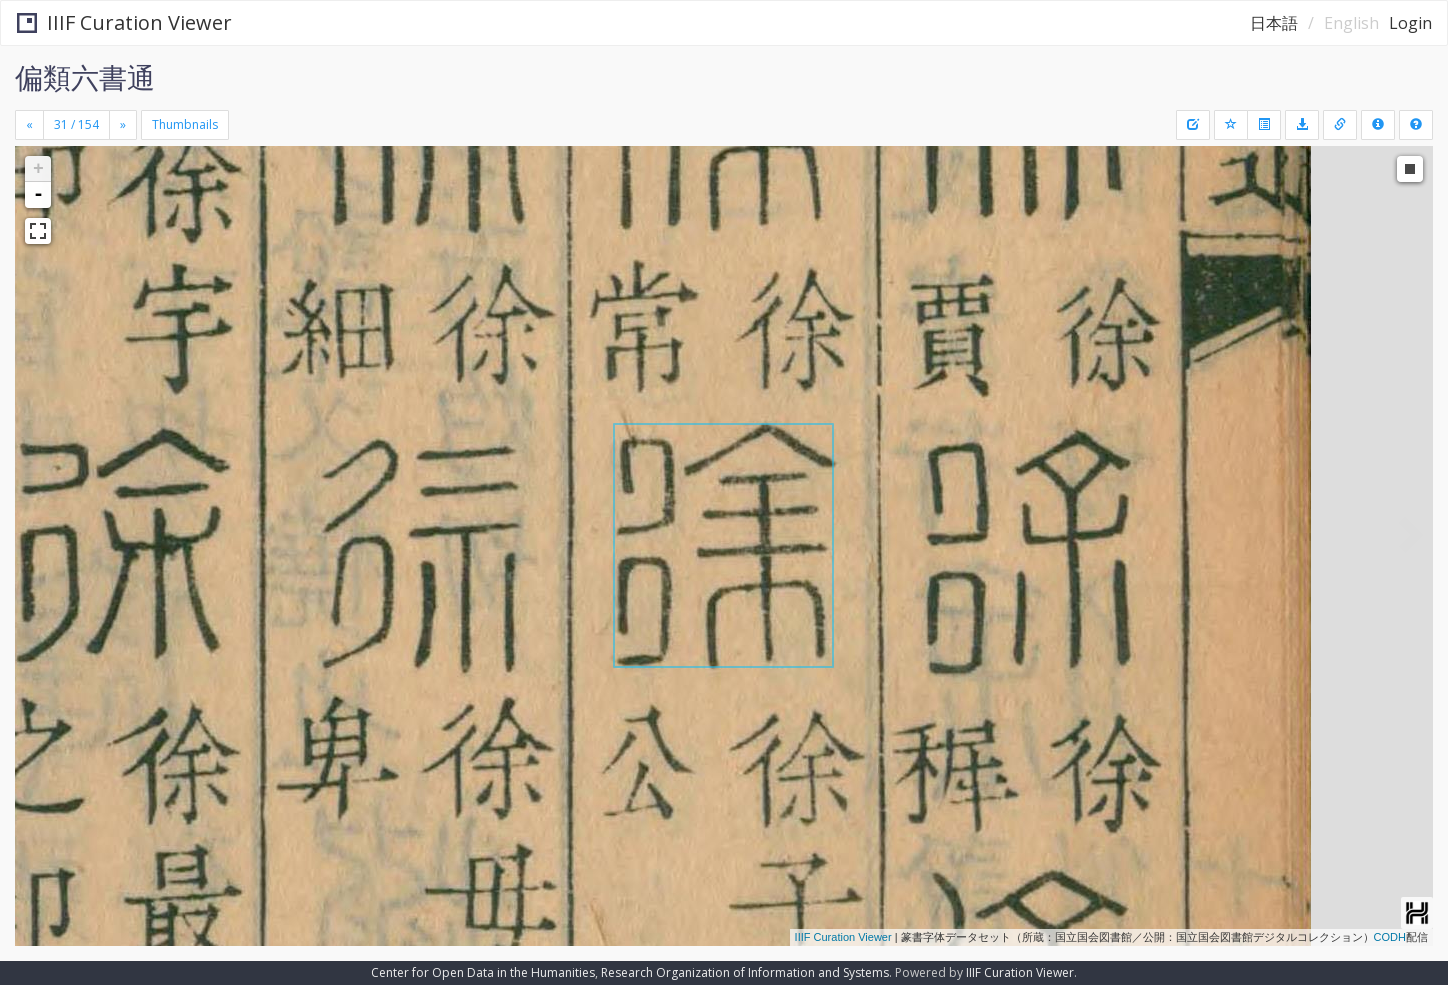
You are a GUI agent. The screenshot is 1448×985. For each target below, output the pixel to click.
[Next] (123, 125)
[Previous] (29, 125)
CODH (1390, 937)
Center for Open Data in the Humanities (483, 972)
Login (1410, 23)
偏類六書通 (85, 77)
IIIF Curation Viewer (124, 22)
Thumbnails (185, 124)
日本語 (1274, 23)
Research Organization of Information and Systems (745, 972)
